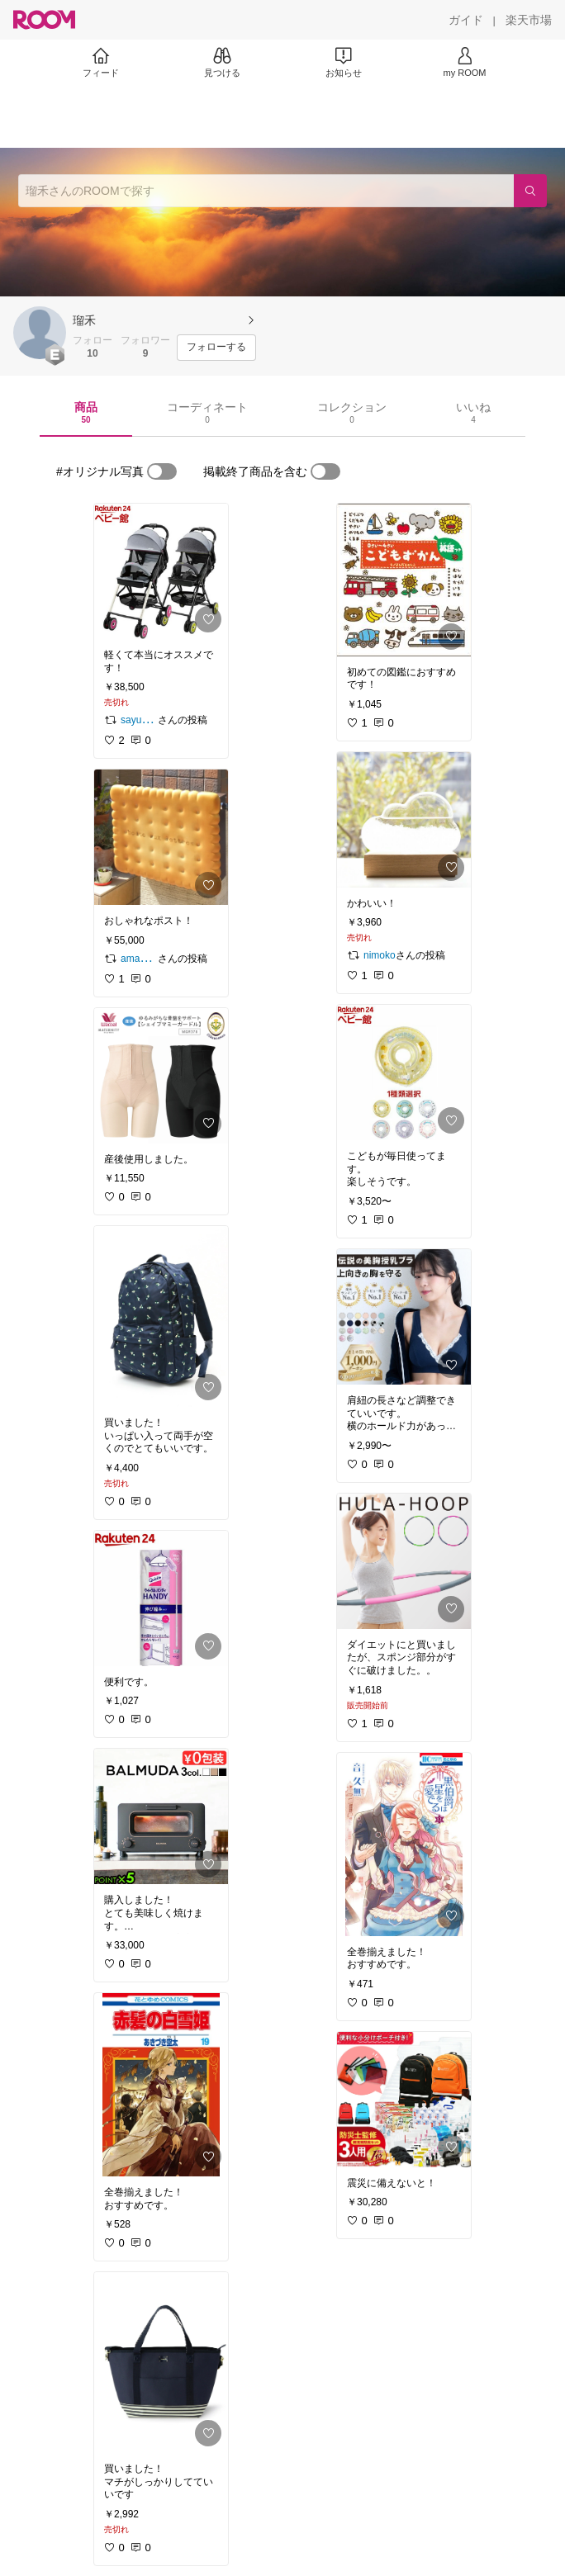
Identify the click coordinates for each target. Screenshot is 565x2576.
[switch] (162, 471)
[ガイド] (466, 19)
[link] (161, 571)
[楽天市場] (529, 19)
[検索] (530, 190)
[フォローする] (216, 347)
